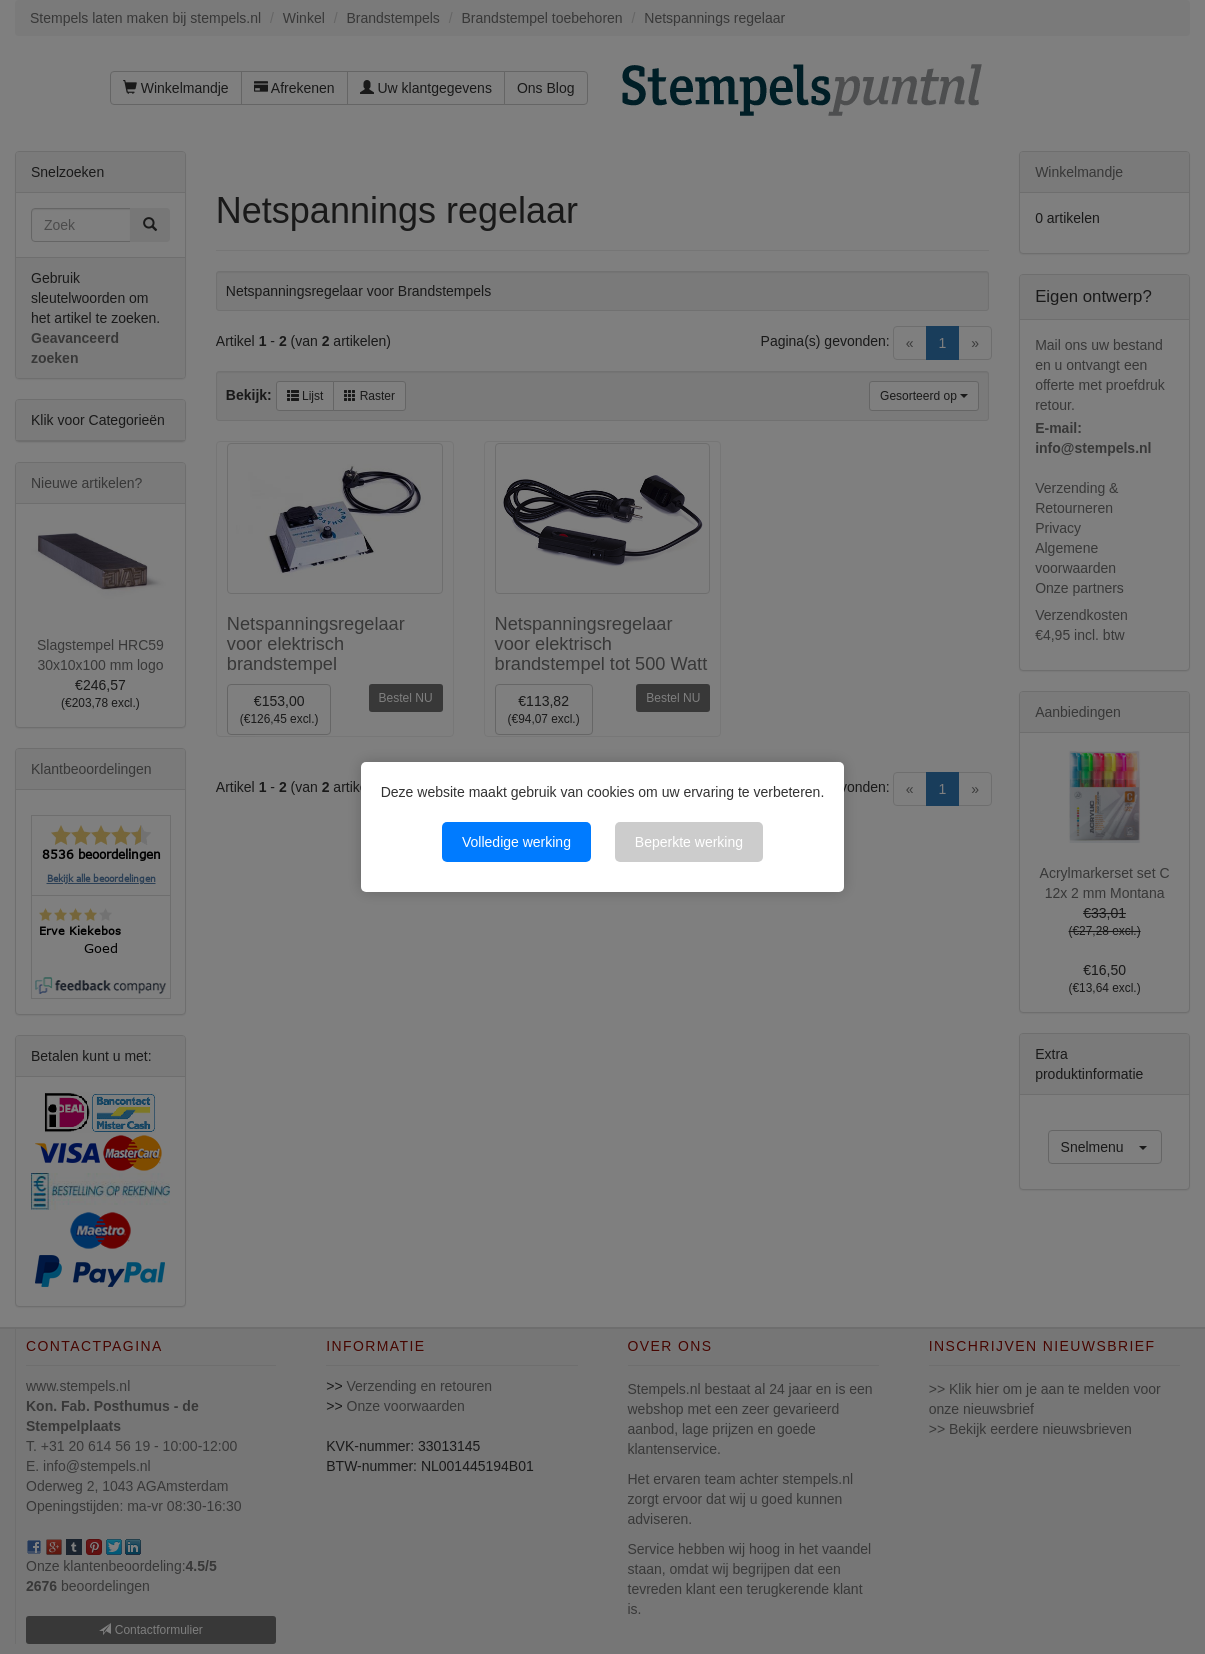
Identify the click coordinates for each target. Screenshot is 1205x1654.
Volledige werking (516, 842)
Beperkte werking (689, 842)
